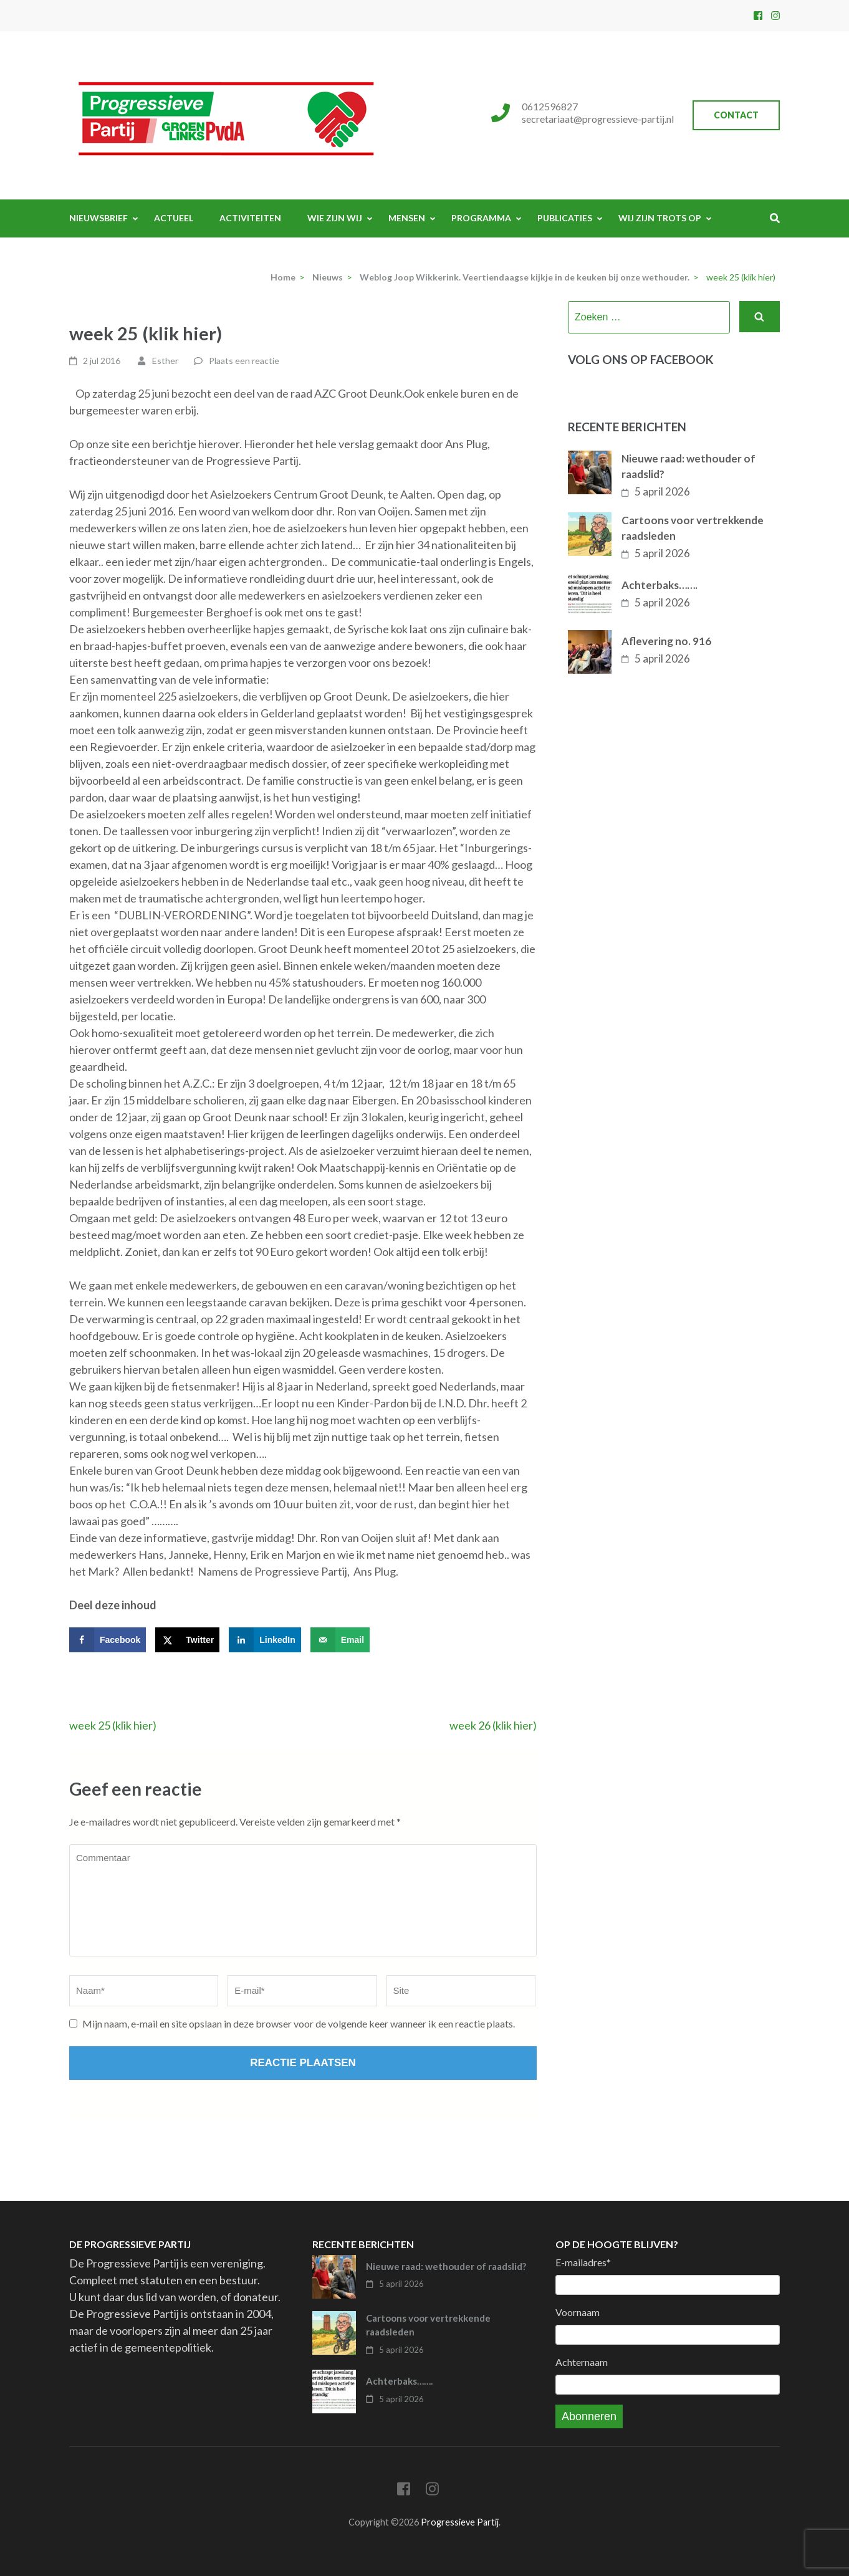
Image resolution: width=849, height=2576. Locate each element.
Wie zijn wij (334, 218)
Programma (481, 218)
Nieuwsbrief (98, 218)
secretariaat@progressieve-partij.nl (598, 119)
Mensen (406, 218)
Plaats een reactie (244, 360)
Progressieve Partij (460, 2522)
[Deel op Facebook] (107, 1639)
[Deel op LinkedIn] (265, 1639)
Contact (736, 115)
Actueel (173, 218)
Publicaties (564, 218)
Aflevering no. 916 (666, 641)
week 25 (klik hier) (112, 1725)
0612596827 (550, 106)
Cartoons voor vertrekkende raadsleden (692, 528)
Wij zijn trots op (659, 218)
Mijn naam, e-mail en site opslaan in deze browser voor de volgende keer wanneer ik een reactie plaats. (298, 2023)
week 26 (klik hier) (493, 1725)
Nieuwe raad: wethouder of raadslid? (688, 466)
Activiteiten (250, 218)
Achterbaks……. (659, 584)
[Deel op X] (187, 1639)
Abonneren (589, 2416)
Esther (165, 360)
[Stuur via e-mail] (340, 1639)
